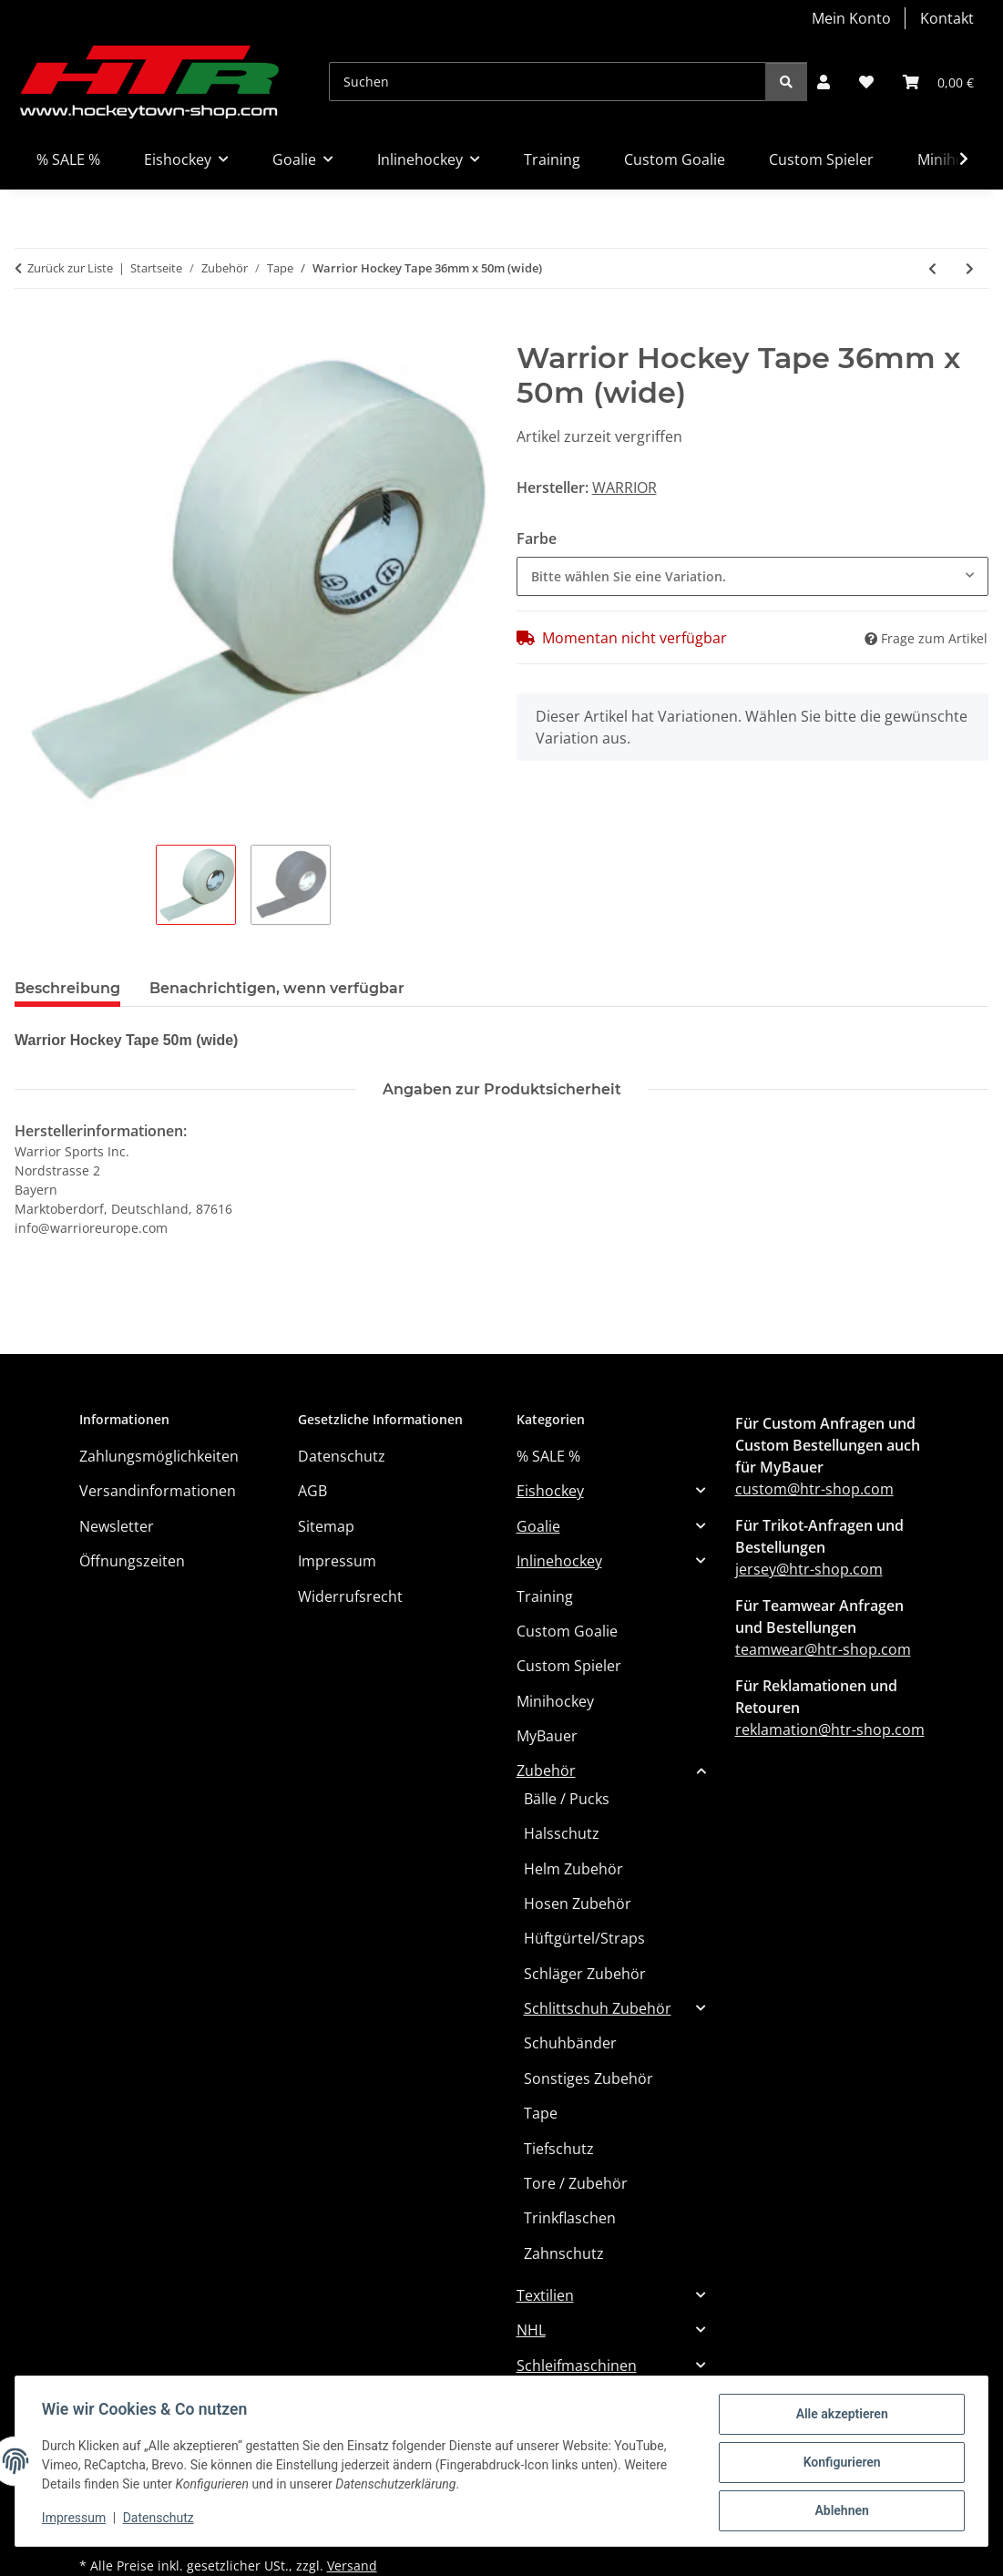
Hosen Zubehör (577, 1904)
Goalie (538, 1526)
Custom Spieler (569, 1666)
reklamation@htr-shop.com (830, 1729)
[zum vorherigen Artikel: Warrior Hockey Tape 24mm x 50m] (932, 268)
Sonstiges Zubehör (588, 2078)
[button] (823, 82)
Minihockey (555, 1701)
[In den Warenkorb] (29, 331)
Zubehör (546, 1770)
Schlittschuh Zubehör (597, 2008)
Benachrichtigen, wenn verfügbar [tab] (276, 988)
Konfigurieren (838, 2464)
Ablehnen (838, 2511)
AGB (312, 1491)
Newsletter (116, 1526)
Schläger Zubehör (585, 1974)
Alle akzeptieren (839, 2416)
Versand (352, 2565)
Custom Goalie (567, 1631)
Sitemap (326, 1526)
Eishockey (550, 1491)
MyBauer (547, 1736)
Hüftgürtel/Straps (584, 1938)
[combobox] (753, 576)
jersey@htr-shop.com (809, 1569)
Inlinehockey (559, 1561)
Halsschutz (561, 1833)
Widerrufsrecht (350, 1596)
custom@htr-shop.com (814, 1489)
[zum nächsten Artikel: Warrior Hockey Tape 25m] (969, 268)
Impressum (76, 2519)
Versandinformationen (157, 1491)
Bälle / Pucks (566, 1799)
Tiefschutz (559, 2149)
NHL (531, 2330)
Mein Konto (851, 18)
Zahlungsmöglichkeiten (159, 1456)
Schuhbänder (570, 2043)
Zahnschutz (564, 2253)
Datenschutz (161, 2519)
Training (545, 1596)
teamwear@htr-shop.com (823, 1649)
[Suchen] (547, 81)
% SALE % (548, 1456)
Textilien (545, 2295)
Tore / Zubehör (576, 2183)
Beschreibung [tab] (67, 988)
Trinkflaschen (570, 2218)
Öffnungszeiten (132, 1561)
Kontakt (947, 18)
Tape (541, 2113)
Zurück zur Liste (70, 268)
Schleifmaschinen (577, 2365)
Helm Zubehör (573, 1869)
